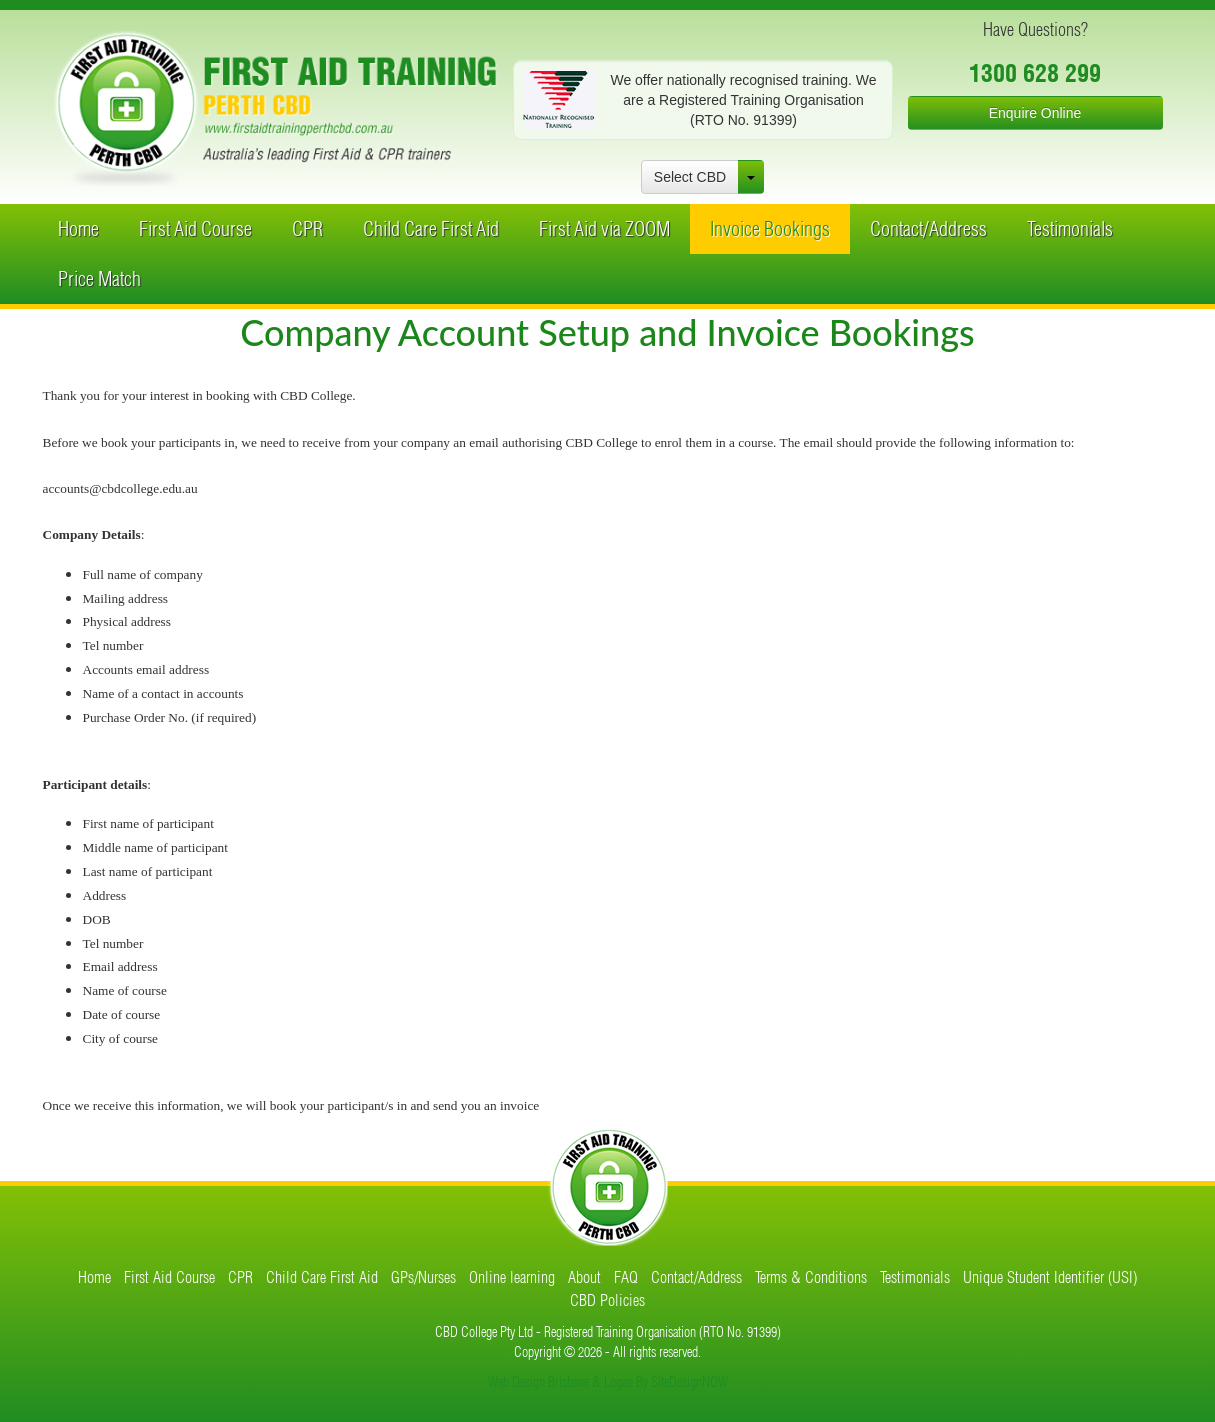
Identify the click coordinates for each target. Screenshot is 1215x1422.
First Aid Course (195, 228)
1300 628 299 (1035, 73)
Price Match (99, 278)
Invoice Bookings (770, 228)
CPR (307, 228)
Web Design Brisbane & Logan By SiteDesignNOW (608, 1382)
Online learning (512, 1277)
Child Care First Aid (431, 228)
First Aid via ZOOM (604, 228)
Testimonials (1070, 228)
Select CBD (690, 177)
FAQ (626, 1277)
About (584, 1277)
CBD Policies (607, 1300)
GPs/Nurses (423, 1277)
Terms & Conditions (811, 1277)
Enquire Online (1035, 113)
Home (78, 228)
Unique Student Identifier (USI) (1050, 1277)
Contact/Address (928, 228)
